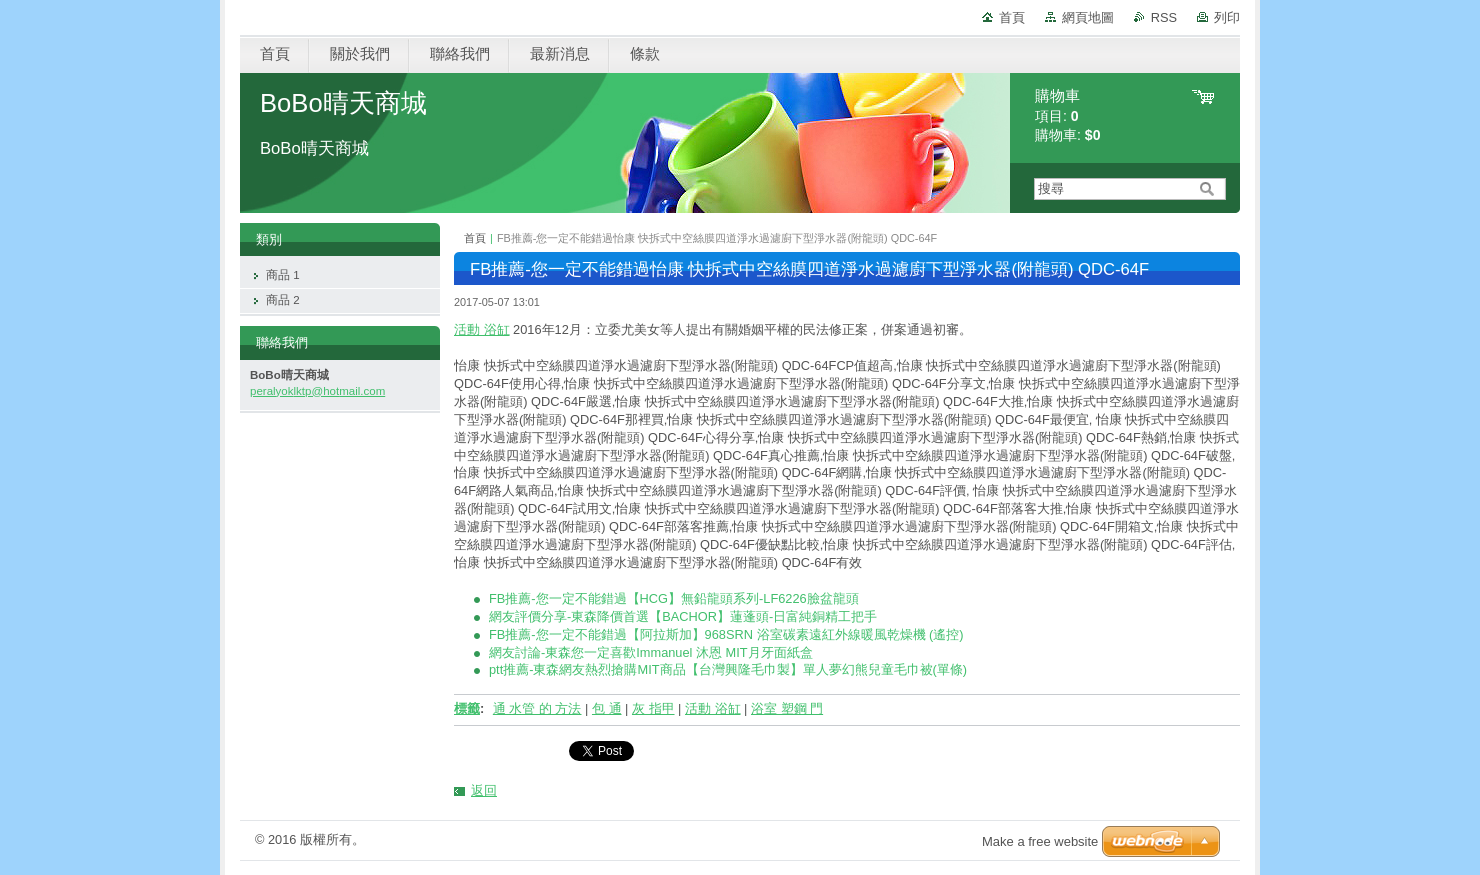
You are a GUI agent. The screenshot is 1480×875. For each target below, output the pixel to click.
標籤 (467, 708)
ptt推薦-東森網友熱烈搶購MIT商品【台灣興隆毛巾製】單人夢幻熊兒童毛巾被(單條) (728, 669)
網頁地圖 (1088, 17)
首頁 (1012, 17)
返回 (484, 790)
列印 (1227, 17)
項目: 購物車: (1068, 115)
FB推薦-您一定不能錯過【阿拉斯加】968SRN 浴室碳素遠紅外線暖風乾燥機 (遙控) (726, 634)
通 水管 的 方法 (537, 708)
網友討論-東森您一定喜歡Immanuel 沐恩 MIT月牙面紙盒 (651, 652)
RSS (1164, 17)
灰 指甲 (653, 708)
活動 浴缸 (482, 329)
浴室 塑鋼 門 (787, 708)
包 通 (607, 708)
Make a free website (1040, 841)
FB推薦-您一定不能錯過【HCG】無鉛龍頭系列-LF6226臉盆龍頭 (674, 598)
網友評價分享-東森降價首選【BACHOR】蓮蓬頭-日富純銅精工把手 (683, 616)
